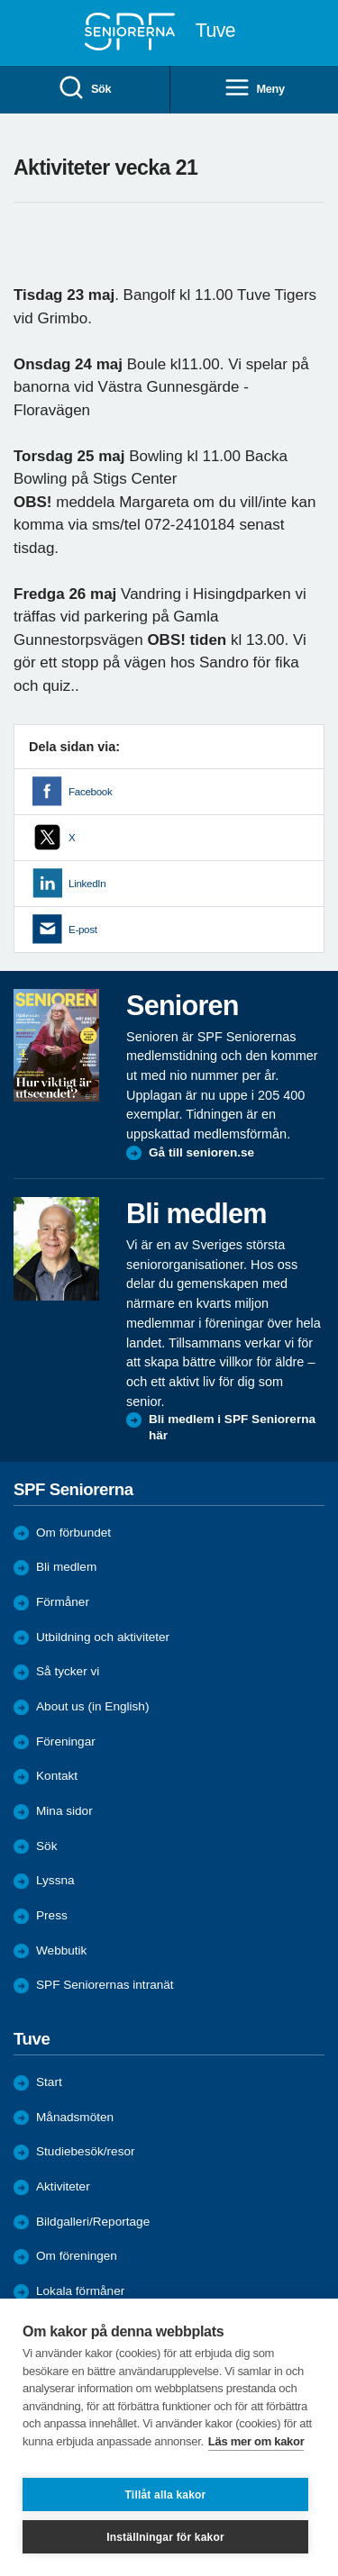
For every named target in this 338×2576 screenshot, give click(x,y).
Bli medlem (66, 1567)
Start (49, 2082)
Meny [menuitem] (254, 89)
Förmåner (62, 1602)
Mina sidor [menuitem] (64, 1811)
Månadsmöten (75, 2117)
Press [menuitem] (52, 1915)
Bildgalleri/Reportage (93, 2221)
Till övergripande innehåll (0, 0)
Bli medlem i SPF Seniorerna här (232, 1427)
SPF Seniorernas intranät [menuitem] (105, 1984)
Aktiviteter (63, 2186)
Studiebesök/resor (85, 2151)
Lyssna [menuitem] (55, 1880)
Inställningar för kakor (165, 2537)
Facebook (90, 791)
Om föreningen (76, 2256)
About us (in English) (92, 1706)
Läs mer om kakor (256, 2441)
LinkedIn (87, 883)
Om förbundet (73, 1532)
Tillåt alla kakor (165, 2495)
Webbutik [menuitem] (61, 1950)
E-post (83, 929)
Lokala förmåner (80, 2291)
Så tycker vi (67, 1671)
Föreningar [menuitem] (66, 1741)
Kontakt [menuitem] (57, 1775)
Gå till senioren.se (201, 1152)
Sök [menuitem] (84, 89)
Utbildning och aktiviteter (102, 1637)
